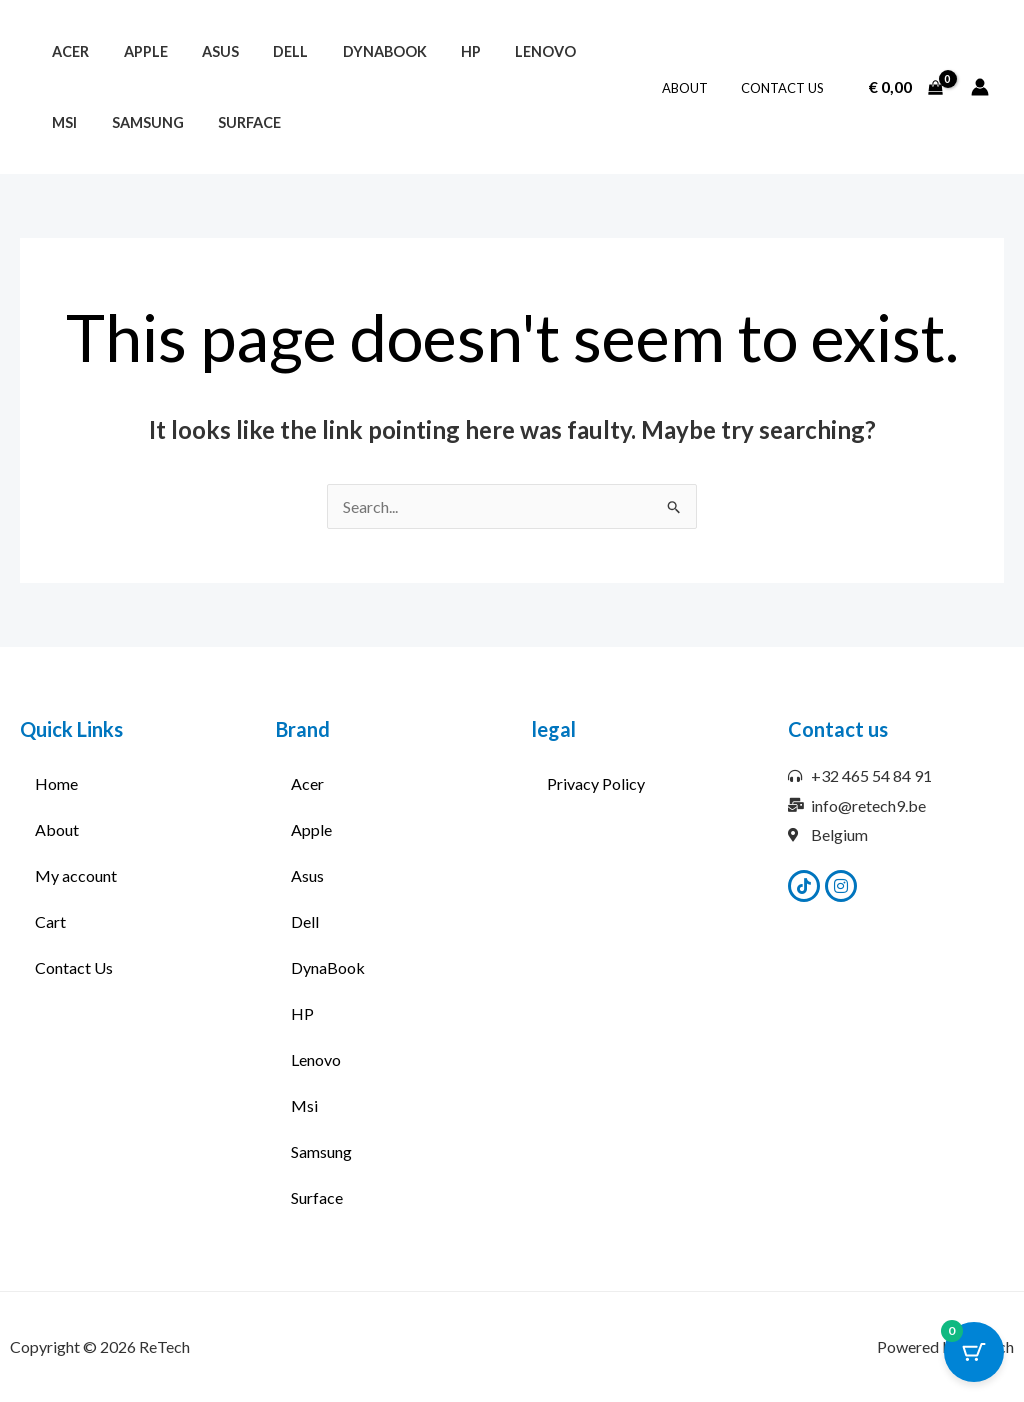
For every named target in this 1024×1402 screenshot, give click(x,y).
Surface (181, 122)
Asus (206, 51)
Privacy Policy (596, 783)
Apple (137, 51)
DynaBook (360, 51)
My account (76, 875)
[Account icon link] (980, 87)
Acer (67, 51)
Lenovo (509, 51)
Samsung (85, 122)
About (695, 88)
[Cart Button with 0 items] (974, 1352)
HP (440, 51)
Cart (50, 921)
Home (56, 783)
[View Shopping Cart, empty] (905, 87)
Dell (271, 51)
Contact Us (785, 88)
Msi (581, 51)
